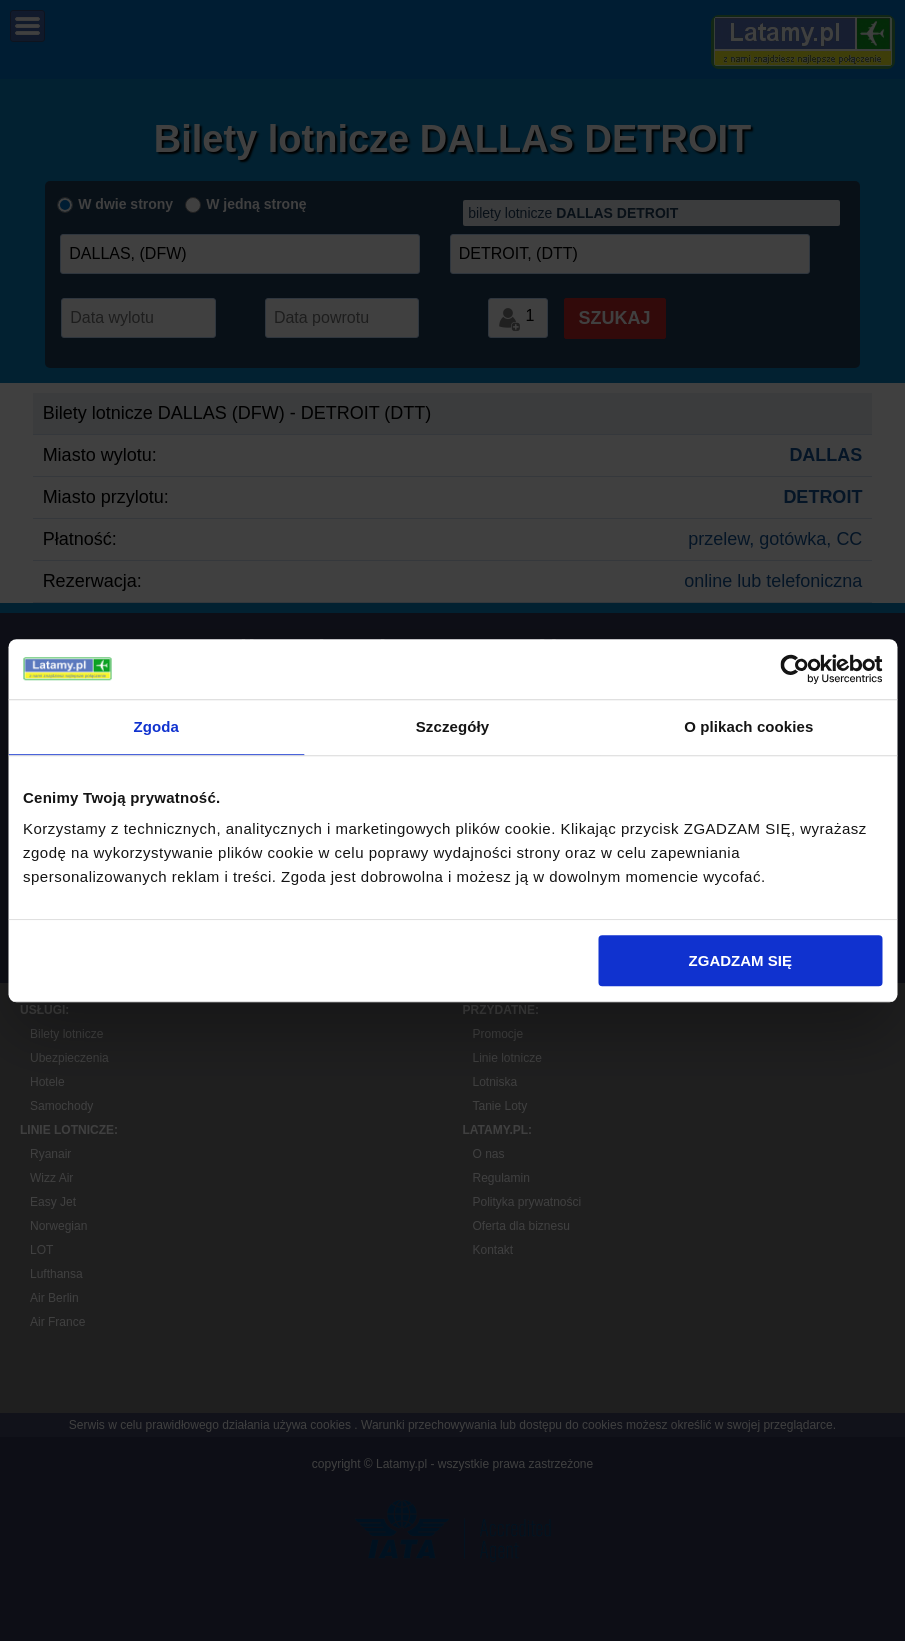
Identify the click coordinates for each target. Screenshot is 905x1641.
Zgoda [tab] (156, 726)
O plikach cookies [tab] (748, 726)
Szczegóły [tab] (452, 726)
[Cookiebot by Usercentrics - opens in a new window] (794, 669)
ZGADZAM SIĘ (740, 960)
